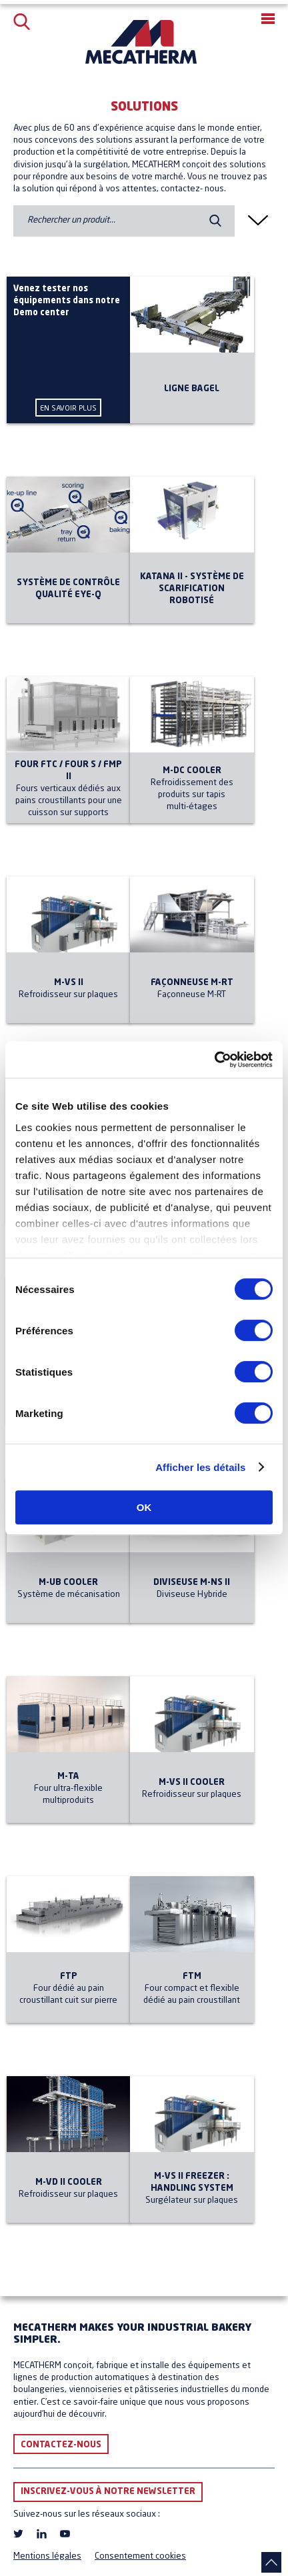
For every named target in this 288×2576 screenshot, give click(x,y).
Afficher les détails (200, 1467)
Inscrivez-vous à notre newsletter (108, 2491)
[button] (268, 18)
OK (144, 1507)
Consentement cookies (140, 2556)
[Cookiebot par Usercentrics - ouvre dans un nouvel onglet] (214, 1059)
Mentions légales (47, 2556)
